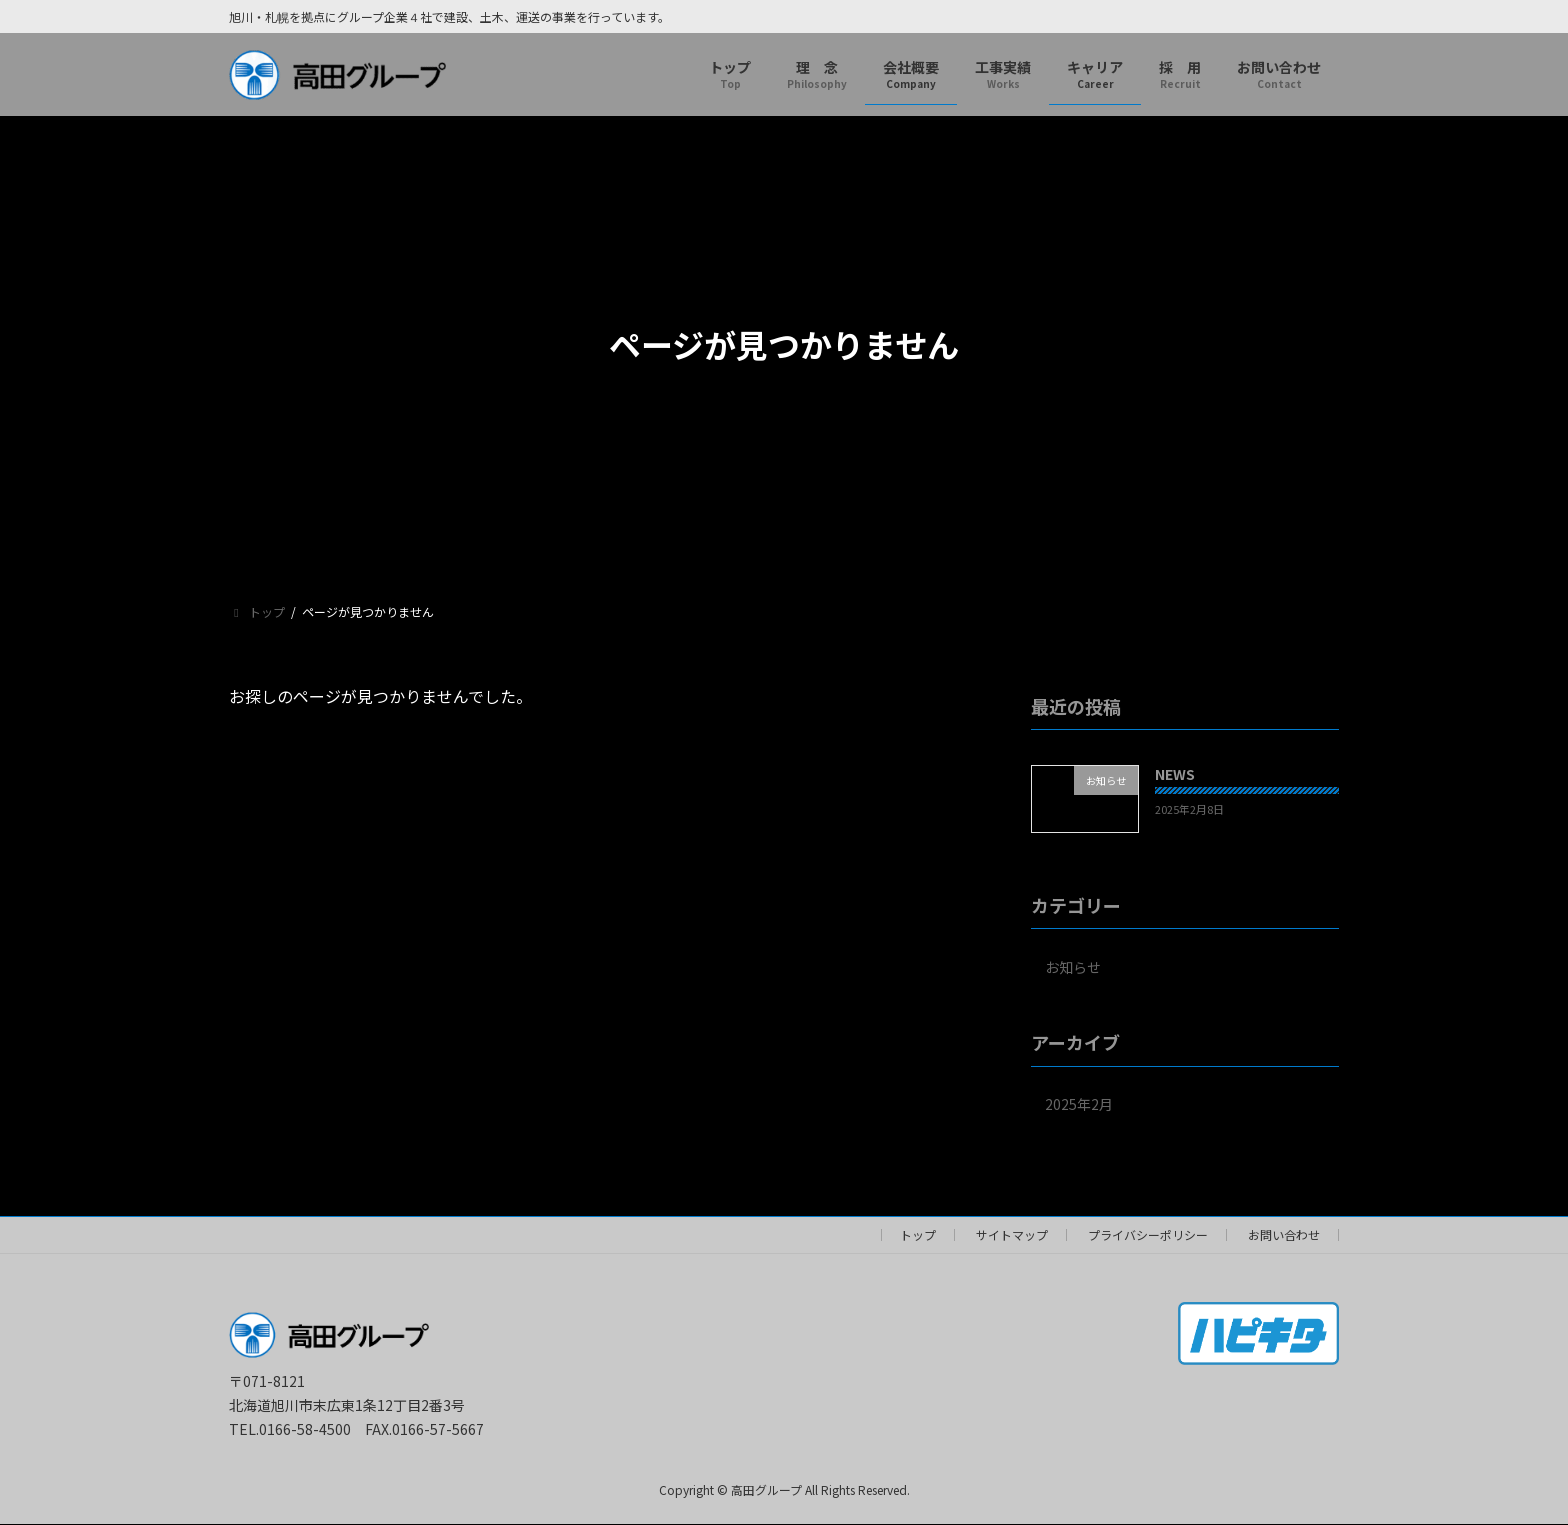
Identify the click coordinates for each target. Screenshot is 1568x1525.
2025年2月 (1079, 1104)
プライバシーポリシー (1148, 1234)
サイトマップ (1012, 1234)
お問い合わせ (1284, 1234)
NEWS (1175, 774)
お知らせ (1073, 967)
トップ (918, 1234)
